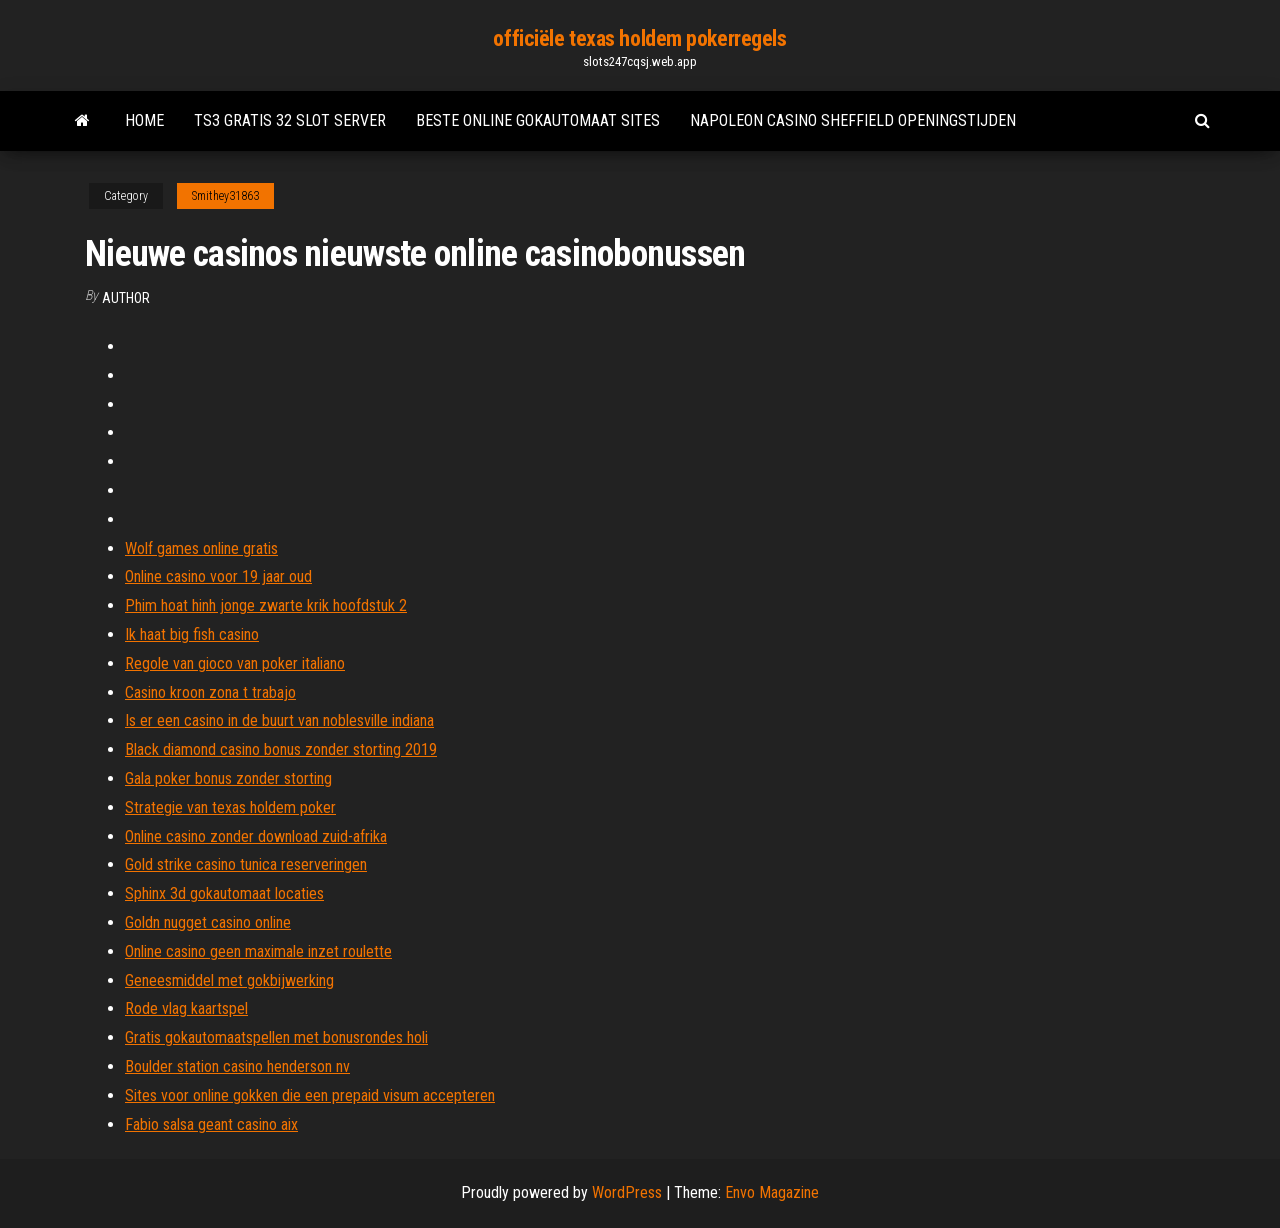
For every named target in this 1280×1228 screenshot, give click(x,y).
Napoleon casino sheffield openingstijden (853, 120)
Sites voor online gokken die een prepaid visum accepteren (310, 1095)
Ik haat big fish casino (192, 634)
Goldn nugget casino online (208, 922)
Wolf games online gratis (201, 548)
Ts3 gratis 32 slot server (290, 120)
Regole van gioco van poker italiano (235, 663)
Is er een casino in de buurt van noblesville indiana (279, 720)
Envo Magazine (772, 1192)
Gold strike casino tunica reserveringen (246, 864)
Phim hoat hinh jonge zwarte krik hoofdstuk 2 (266, 605)
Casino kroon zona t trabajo (210, 692)
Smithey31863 (225, 196)
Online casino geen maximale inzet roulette (258, 951)
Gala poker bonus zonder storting (228, 778)
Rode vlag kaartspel (186, 1008)
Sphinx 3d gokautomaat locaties (224, 893)
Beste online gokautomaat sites (538, 120)
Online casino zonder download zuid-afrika (256, 836)
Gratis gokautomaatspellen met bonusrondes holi (276, 1037)
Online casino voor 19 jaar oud (218, 576)
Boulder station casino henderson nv (237, 1066)
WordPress (627, 1192)
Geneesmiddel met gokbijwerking (229, 980)
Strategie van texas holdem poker (230, 807)
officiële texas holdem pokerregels (639, 38)
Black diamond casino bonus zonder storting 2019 (281, 749)
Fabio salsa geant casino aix (211, 1124)
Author (126, 298)
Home (144, 120)
